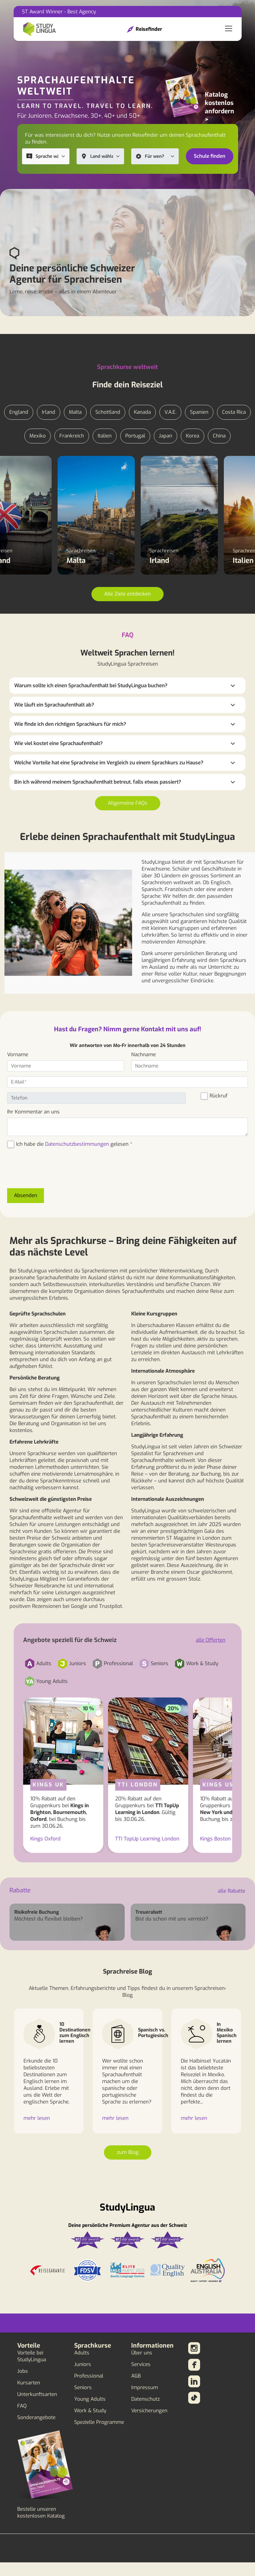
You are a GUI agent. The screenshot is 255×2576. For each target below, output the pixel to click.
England (18, 412)
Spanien (199, 412)
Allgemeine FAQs (128, 803)
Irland (48, 412)
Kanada (142, 412)
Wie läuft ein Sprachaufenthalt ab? (54, 704)
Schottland (107, 412)
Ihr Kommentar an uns (33, 1111)
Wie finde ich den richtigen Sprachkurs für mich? (70, 724)
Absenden (25, 1195)
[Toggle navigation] (228, 29)
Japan (165, 435)
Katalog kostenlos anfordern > (219, 107)
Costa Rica (234, 412)
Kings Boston (215, 1838)
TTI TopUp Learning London (147, 1838)
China (219, 435)
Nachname (143, 1054)
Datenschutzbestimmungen (77, 1144)
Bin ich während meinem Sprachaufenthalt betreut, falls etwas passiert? (97, 782)
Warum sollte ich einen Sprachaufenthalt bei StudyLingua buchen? (90, 685)
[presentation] (52, 1171)
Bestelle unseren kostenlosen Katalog (41, 2512)
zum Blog (128, 2152)
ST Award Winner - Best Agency (59, 11)
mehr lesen (36, 2118)
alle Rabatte (231, 1891)
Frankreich (71, 435)
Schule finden (209, 156)
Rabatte (20, 1890)
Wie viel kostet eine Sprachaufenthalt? (58, 743)
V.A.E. (170, 412)
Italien (105, 435)
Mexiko (37, 435)
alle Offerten (210, 1640)
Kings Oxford (45, 1838)
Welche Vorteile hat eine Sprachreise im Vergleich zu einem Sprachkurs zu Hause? (108, 762)
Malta (75, 412)
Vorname (17, 1054)
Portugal (135, 435)
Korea (192, 435)
